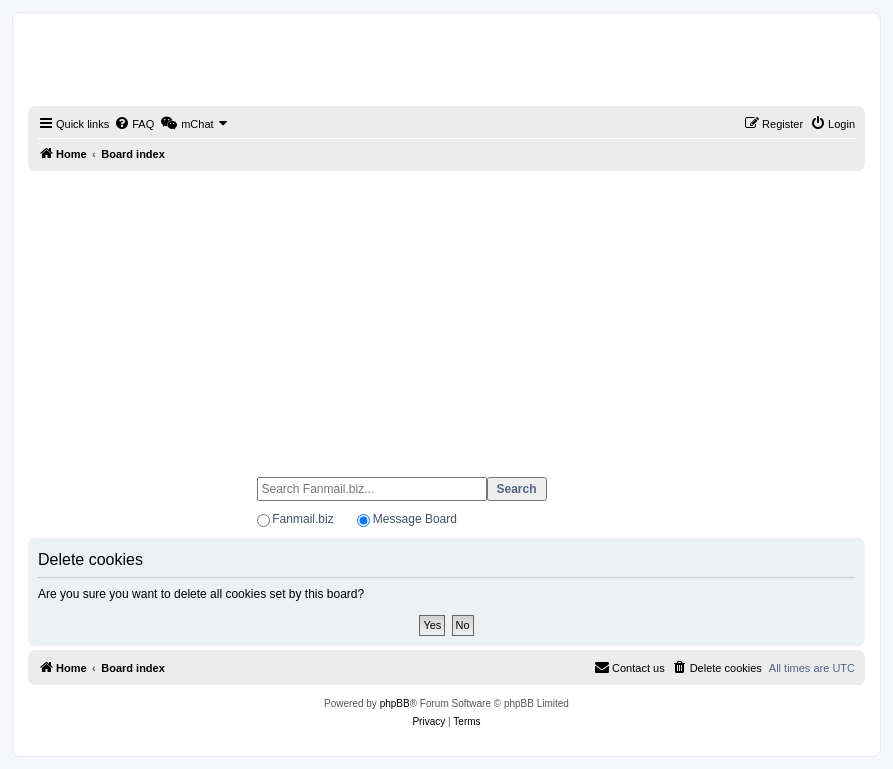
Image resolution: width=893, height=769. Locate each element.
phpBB (395, 703)
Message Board (415, 519)
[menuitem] (134, 124)
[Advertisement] (446, 315)
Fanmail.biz (302, 519)
